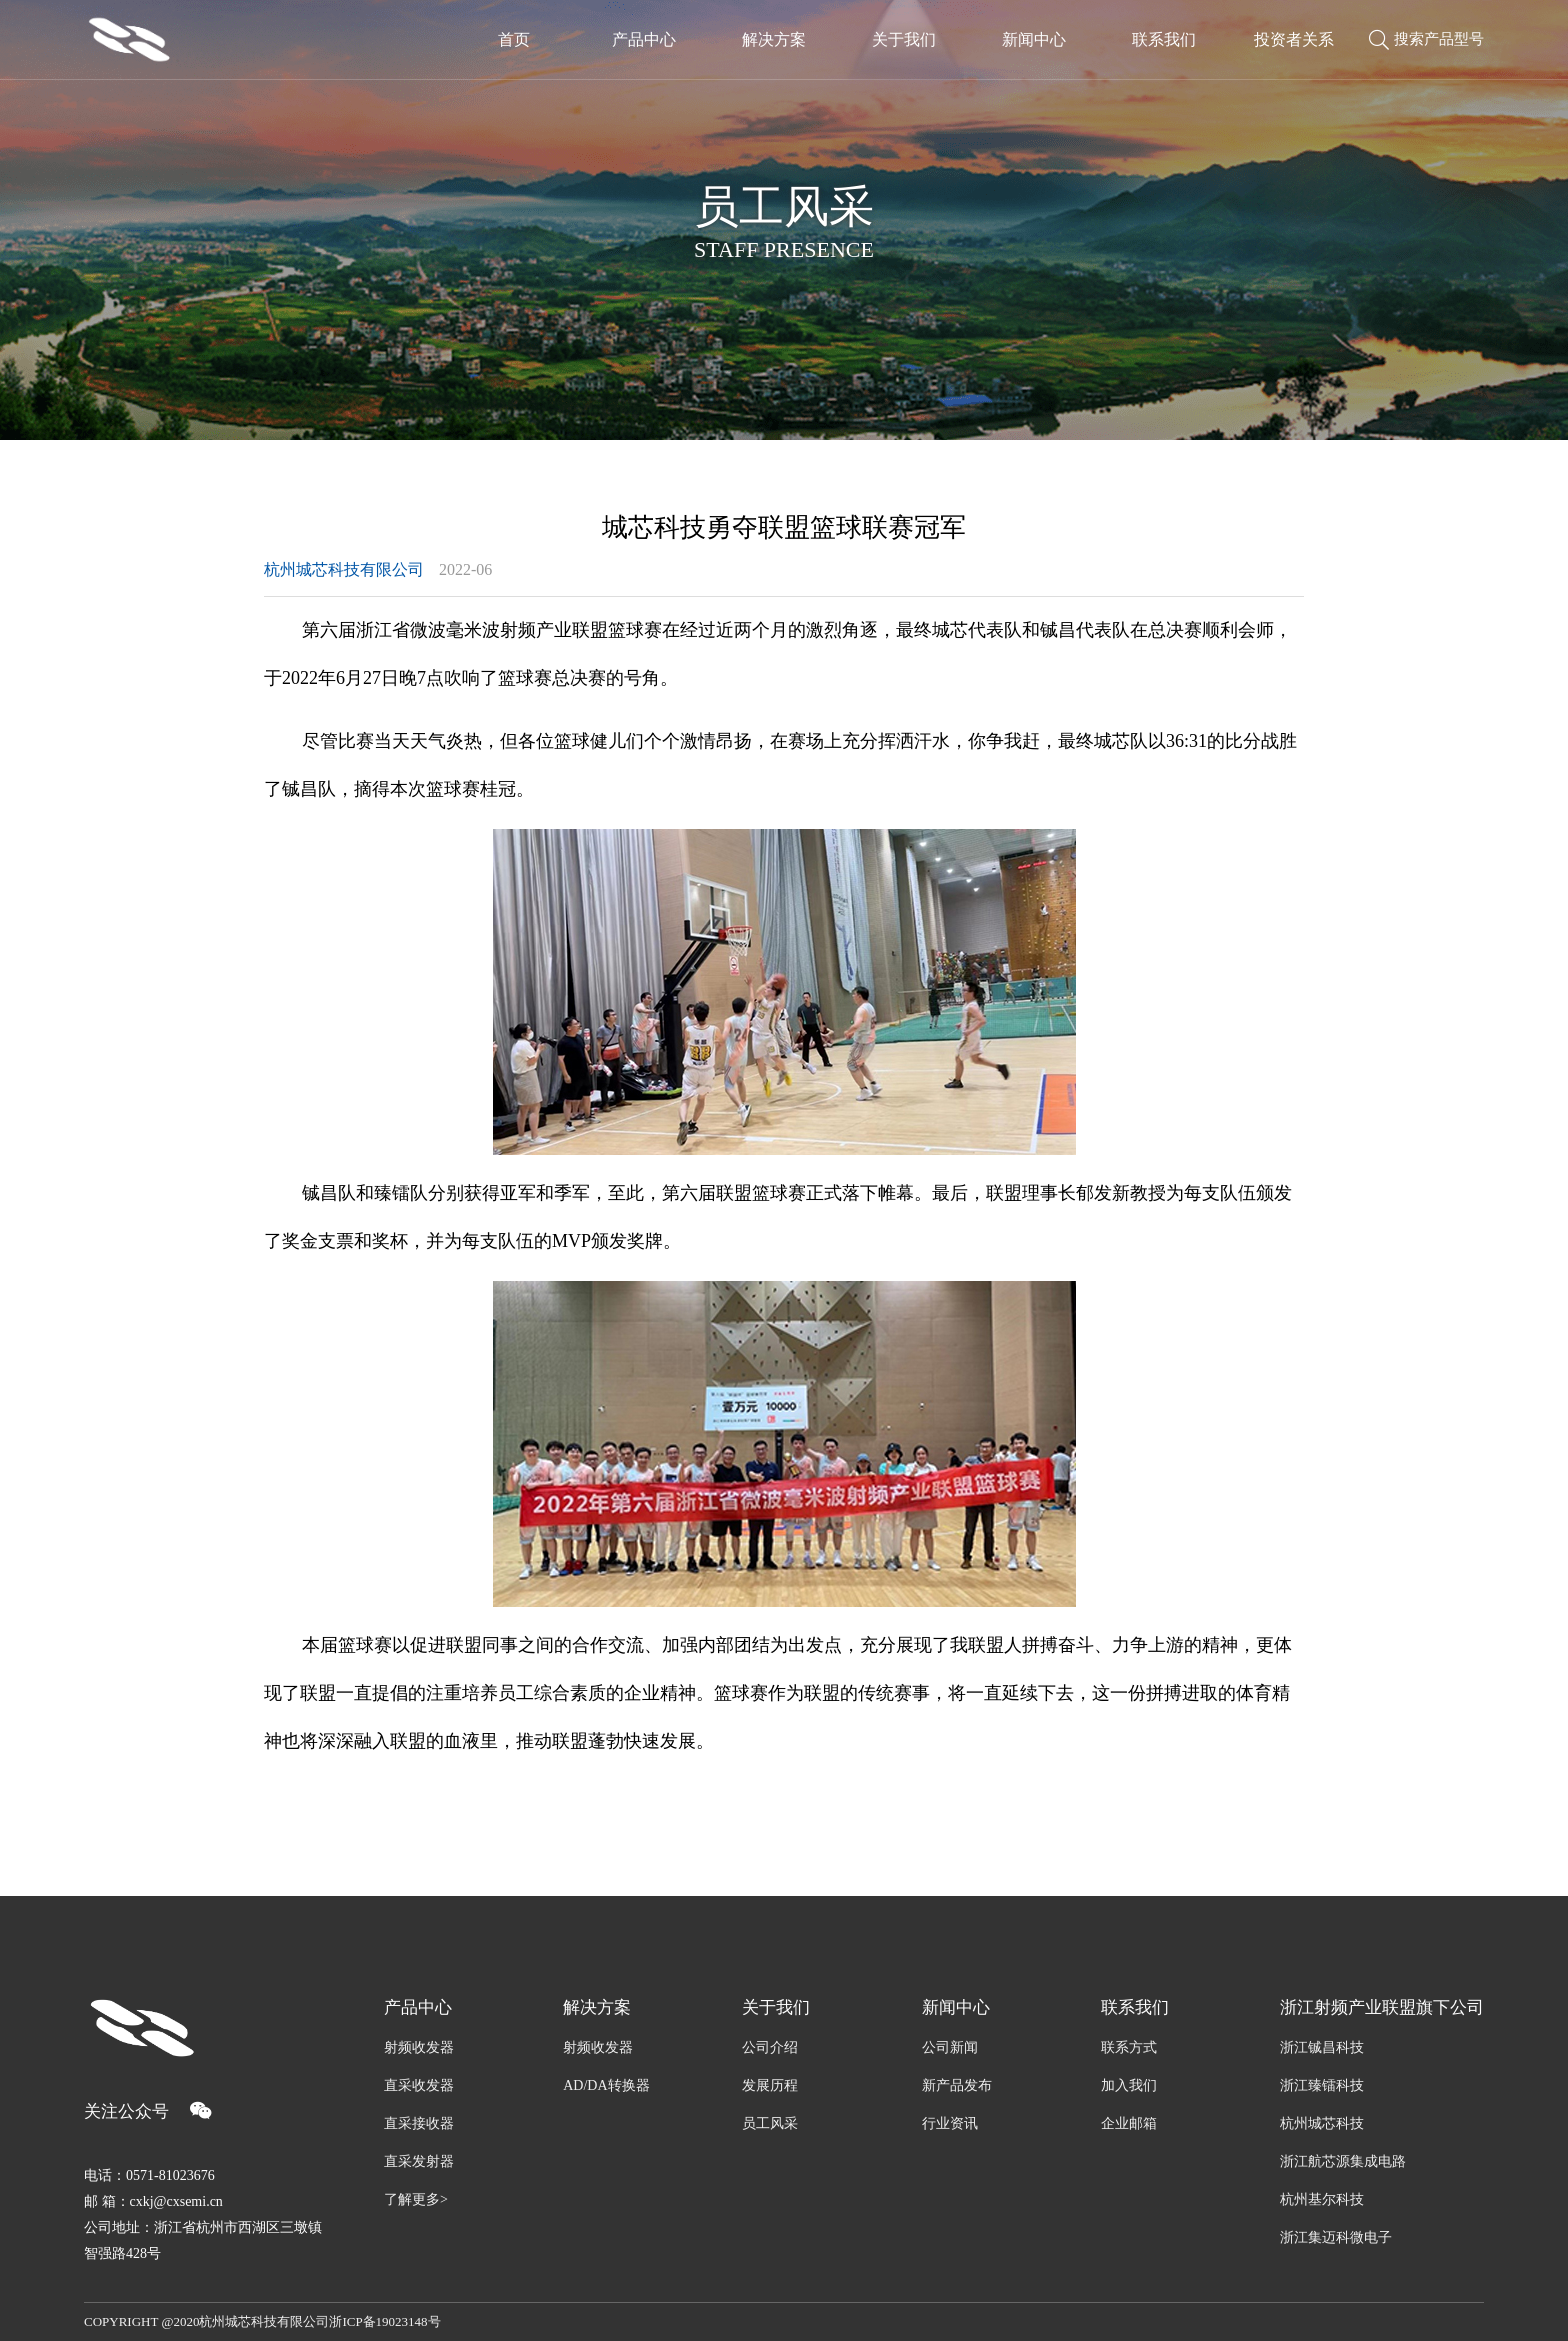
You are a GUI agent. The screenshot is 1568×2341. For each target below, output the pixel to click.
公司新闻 (950, 2047)
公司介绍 (770, 2047)
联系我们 (1135, 2007)
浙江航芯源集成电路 (1343, 2161)
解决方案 (597, 2007)
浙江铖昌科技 (1322, 2047)
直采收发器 (419, 2085)
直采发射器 (419, 2161)
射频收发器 (419, 2047)
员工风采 (770, 2123)
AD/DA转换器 (606, 2085)
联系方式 (1129, 2047)
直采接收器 (419, 2123)
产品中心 (418, 2007)
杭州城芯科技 (1322, 2123)
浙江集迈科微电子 (1336, 2237)
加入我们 (1129, 2085)
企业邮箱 (1129, 2123)
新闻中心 (956, 2007)
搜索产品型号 (1426, 40)
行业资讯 (950, 2123)
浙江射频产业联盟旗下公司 (1382, 2007)
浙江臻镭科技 (1322, 2085)
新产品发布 (957, 2085)
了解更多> (416, 2199)
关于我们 (776, 2007)
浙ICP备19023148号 (384, 2321)
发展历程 (770, 2085)
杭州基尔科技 (1322, 2199)
